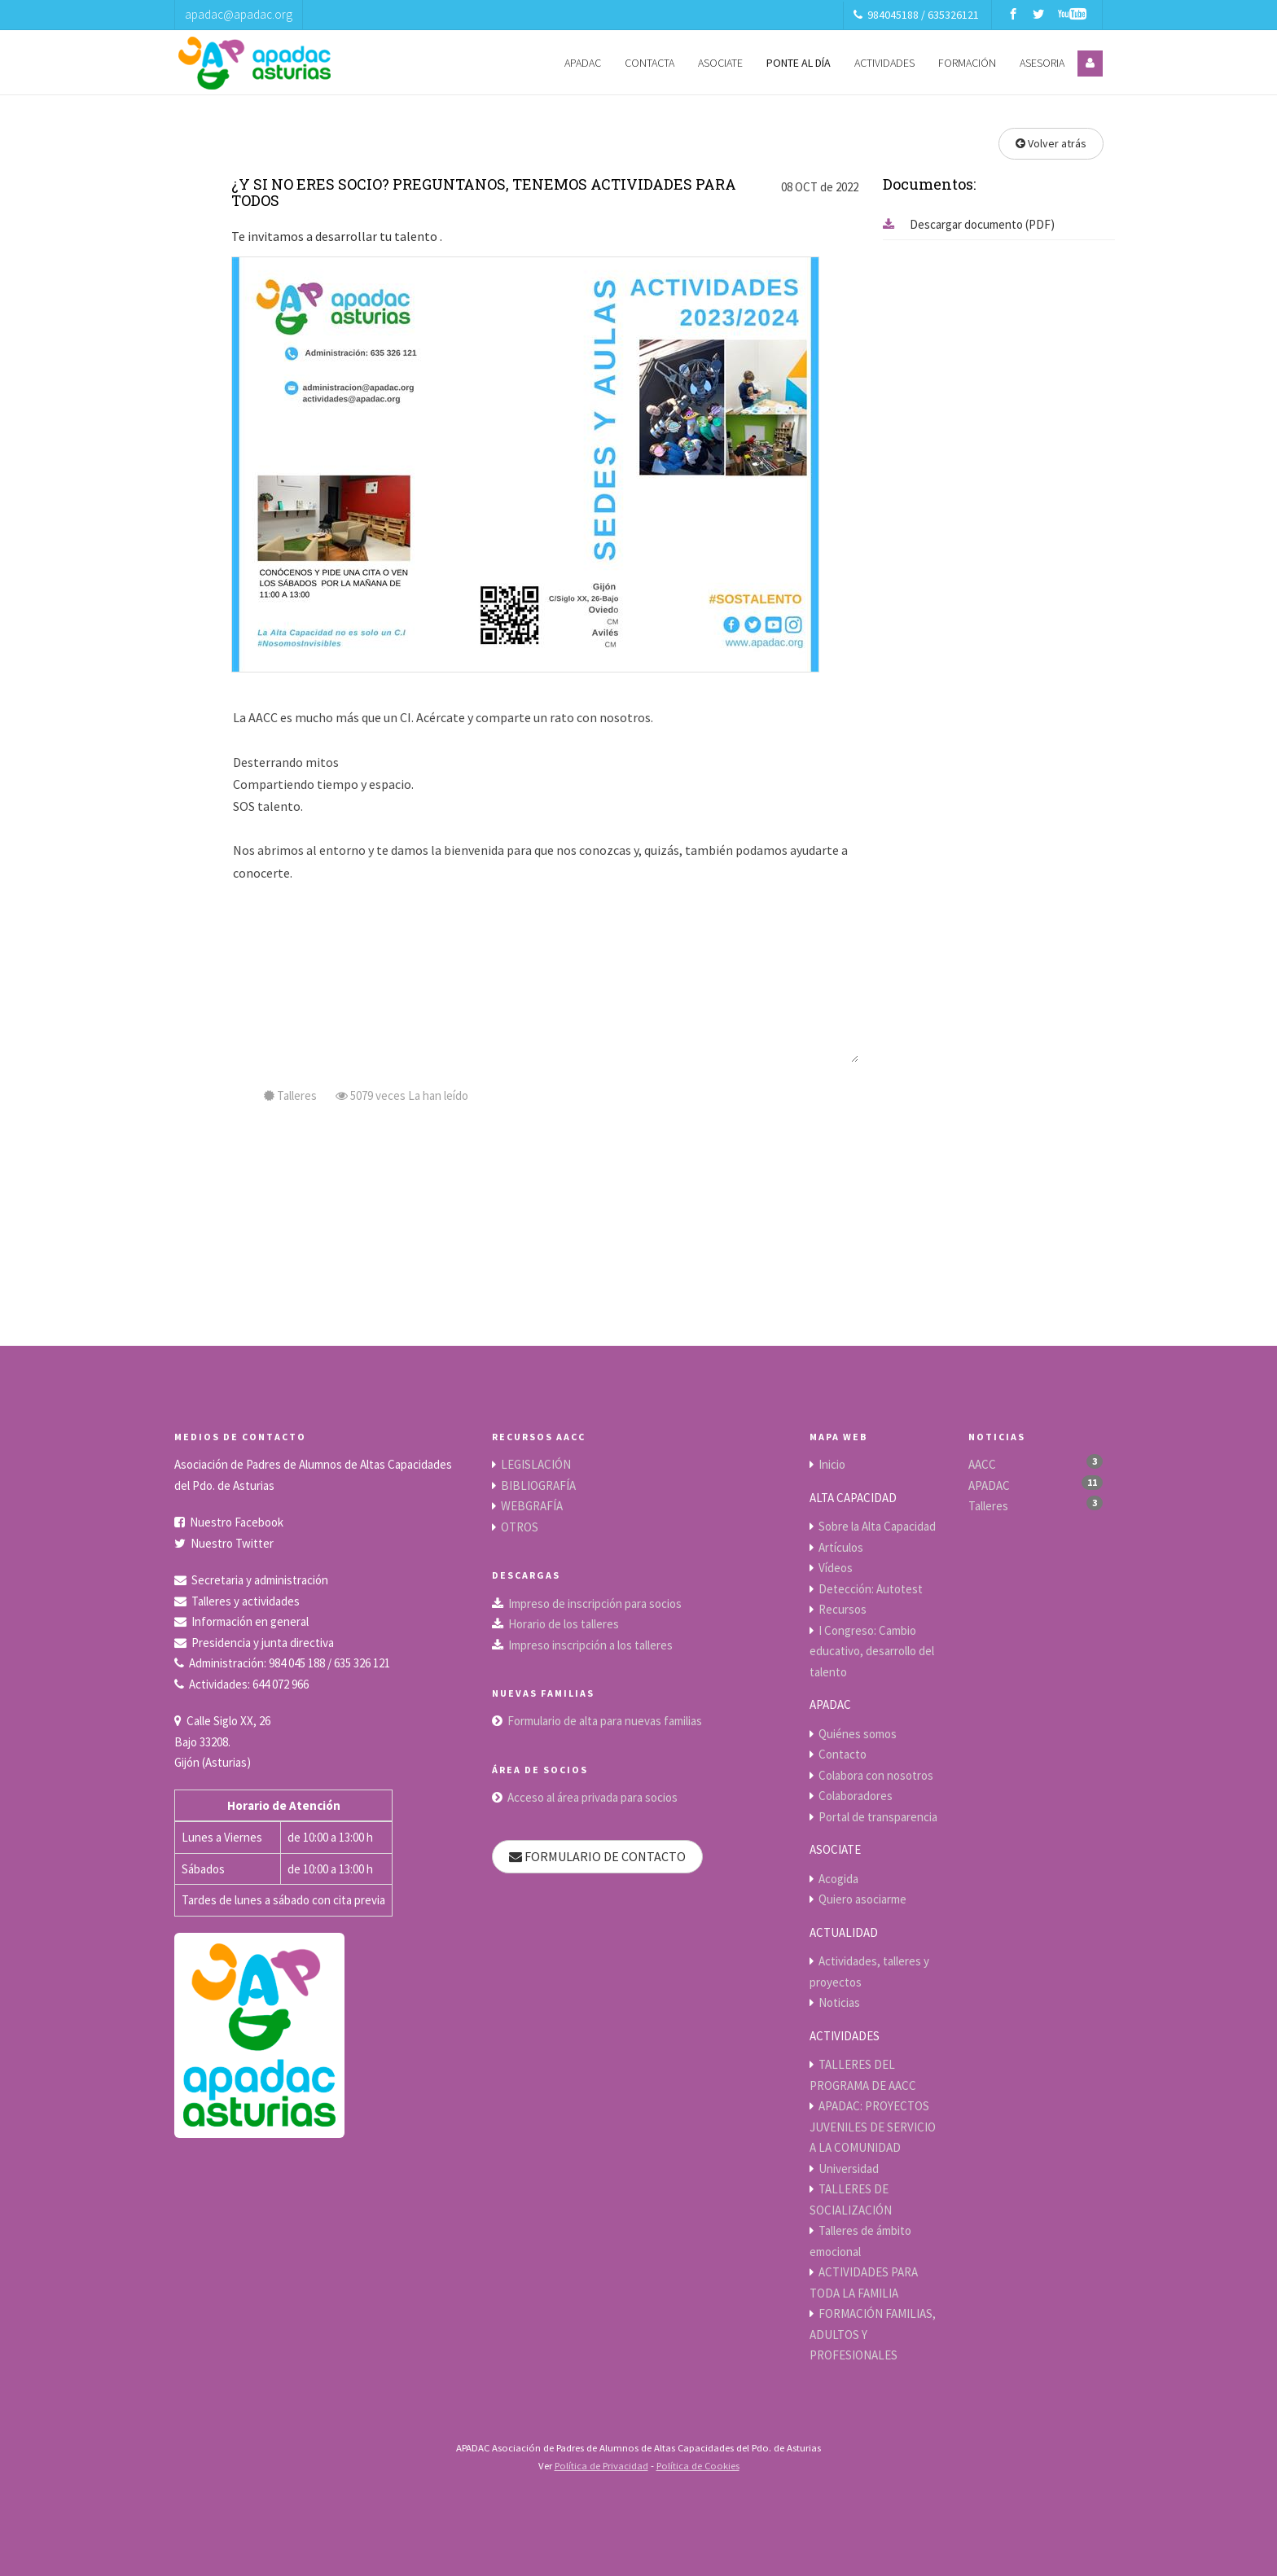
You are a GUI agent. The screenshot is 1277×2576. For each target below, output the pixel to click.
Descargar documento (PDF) (969, 224)
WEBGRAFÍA (532, 1506)
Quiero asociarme (862, 1899)
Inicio (831, 1464)
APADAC (582, 62)
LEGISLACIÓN (536, 1464)
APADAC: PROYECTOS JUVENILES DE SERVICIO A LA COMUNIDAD (873, 2126)
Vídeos (835, 1567)
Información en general (250, 1621)
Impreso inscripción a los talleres (590, 1645)
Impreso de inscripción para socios (595, 1603)
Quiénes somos (857, 1733)
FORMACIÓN (967, 62)
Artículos (840, 1547)
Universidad (848, 2168)
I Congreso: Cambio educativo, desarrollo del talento (872, 1651)
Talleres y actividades (245, 1601)
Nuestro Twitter (232, 1543)
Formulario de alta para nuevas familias (604, 1720)
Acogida (838, 1878)
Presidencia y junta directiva (262, 1642)
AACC (982, 1464)
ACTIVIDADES (884, 62)
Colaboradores (855, 1795)
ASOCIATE (720, 62)
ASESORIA (1042, 62)
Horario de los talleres (563, 1624)
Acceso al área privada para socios (592, 1797)
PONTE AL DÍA (798, 62)
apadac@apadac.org (238, 14)
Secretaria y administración (259, 1580)
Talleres (988, 1506)
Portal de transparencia (877, 1817)
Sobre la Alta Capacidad (877, 1526)
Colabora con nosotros (875, 1775)
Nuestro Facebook (236, 1522)
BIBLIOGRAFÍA (538, 1485)
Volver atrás (1051, 143)
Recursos (842, 1609)
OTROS (519, 1527)
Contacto (842, 1754)
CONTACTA (649, 62)
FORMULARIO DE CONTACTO (597, 1856)
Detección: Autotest (870, 1589)
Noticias (839, 2002)
